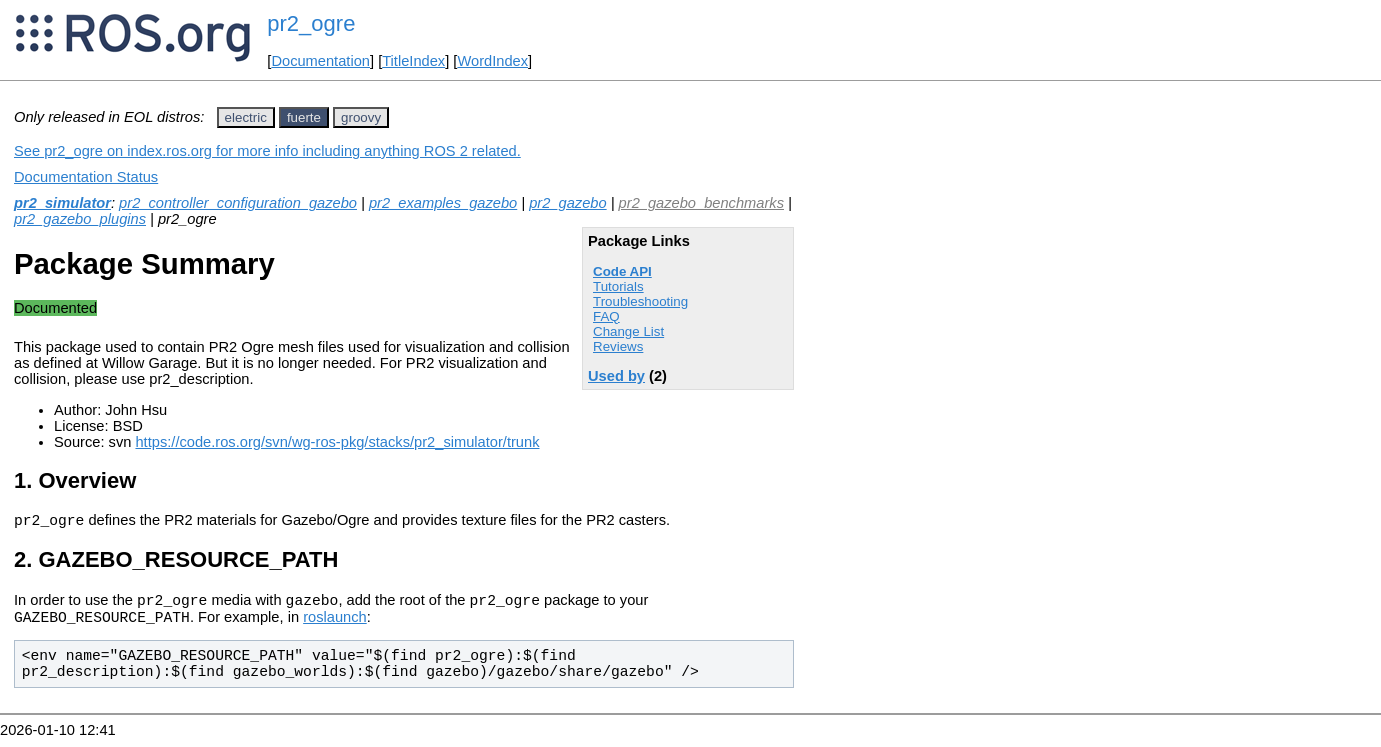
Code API (622, 271)
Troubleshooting (640, 301)
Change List (628, 331)
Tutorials (618, 286)
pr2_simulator (62, 203)
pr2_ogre (311, 23)
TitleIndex (413, 61)
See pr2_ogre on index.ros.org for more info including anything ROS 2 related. (267, 151)
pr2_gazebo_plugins (80, 219)
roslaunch (335, 626)
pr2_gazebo (567, 203)
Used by (616, 376)
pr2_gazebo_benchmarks (701, 203)
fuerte (304, 117)
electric (246, 117)
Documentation (320, 61)
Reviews (618, 346)
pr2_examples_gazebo (443, 203)
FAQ (606, 316)
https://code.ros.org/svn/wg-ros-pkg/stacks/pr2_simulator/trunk (337, 442)
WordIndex (492, 61)
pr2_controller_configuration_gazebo (238, 203)
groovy (361, 117)
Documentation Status (86, 177)
